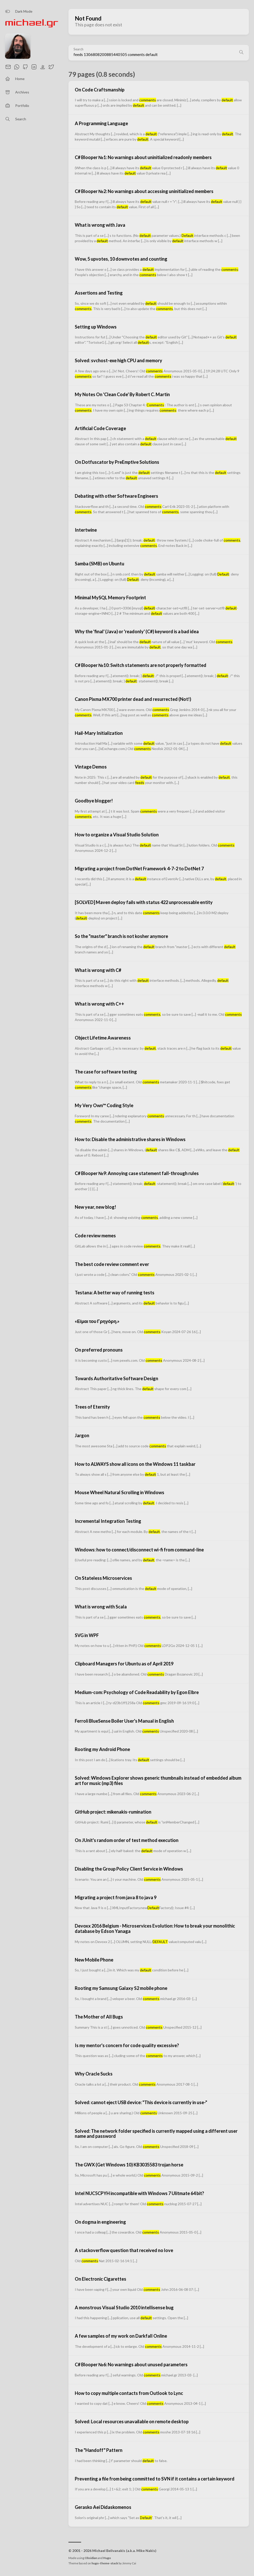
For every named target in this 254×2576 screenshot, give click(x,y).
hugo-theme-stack (105, 2563)
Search (78, 49)
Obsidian (91, 2558)
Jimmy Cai (129, 2563)
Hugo (107, 2558)
